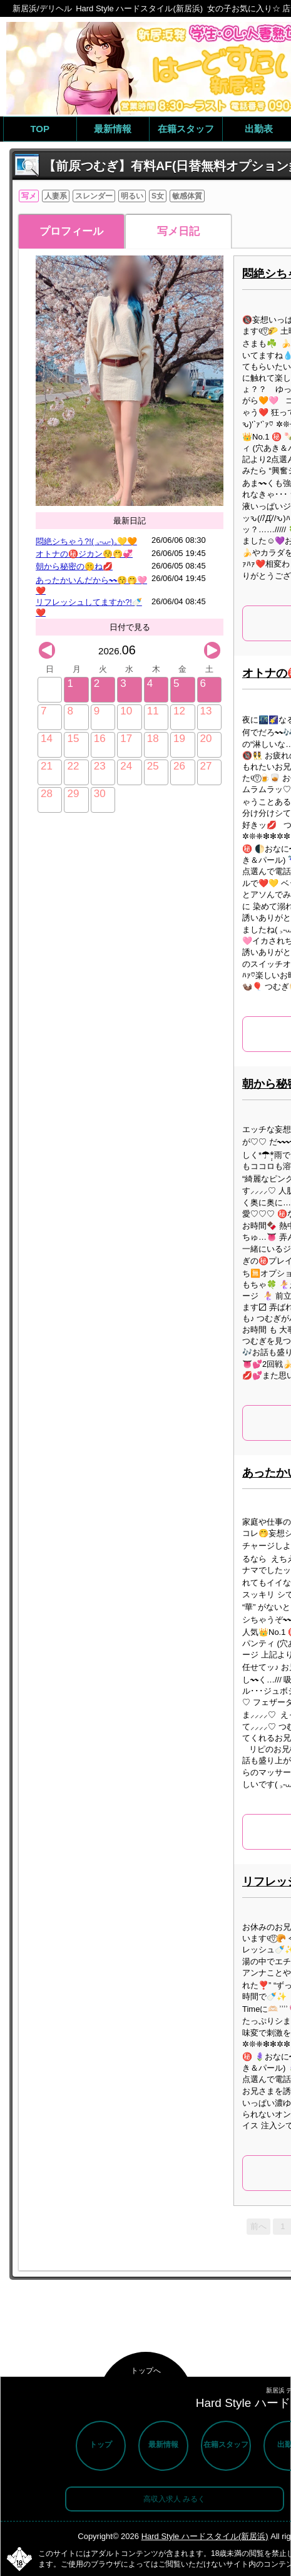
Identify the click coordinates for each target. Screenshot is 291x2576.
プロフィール (71, 231)
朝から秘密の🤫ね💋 (74, 566)
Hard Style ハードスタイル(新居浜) (204, 2536)
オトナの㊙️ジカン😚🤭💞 (84, 554)
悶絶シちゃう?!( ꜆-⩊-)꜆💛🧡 (86, 541)
